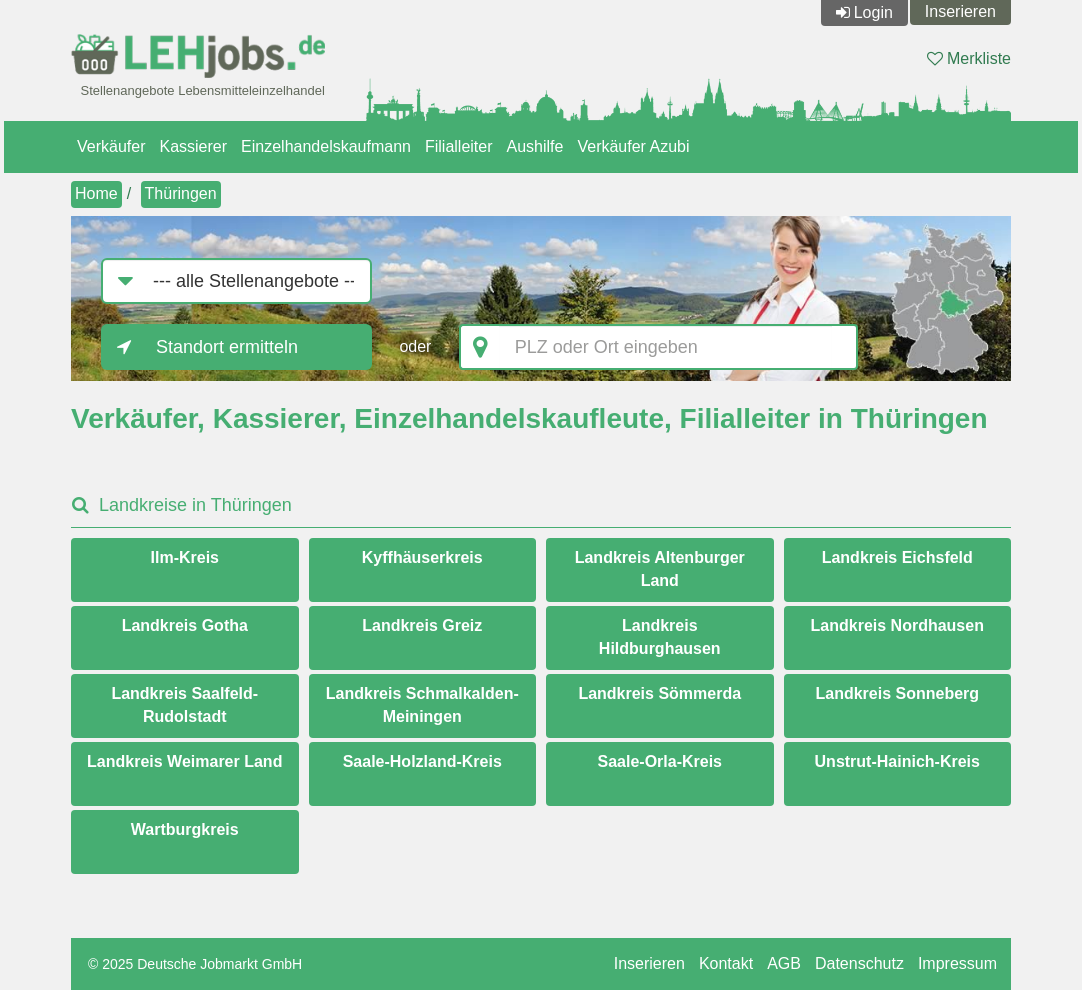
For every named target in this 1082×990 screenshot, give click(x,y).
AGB (784, 963)
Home (96, 193)
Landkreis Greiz (422, 625)
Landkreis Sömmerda (659, 693)
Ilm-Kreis (185, 557)
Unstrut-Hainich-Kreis (897, 761)
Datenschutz (859, 963)
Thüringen (181, 193)
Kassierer (193, 146)
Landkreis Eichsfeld (897, 557)
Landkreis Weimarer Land (184, 761)
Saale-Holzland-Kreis (422, 761)
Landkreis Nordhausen (897, 625)
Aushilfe (535, 146)
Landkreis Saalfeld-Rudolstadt (184, 705)
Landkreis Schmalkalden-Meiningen (422, 705)
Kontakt (726, 963)
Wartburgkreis (185, 829)
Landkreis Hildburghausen (660, 637)
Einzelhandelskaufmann (326, 146)
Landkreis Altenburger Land (660, 569)
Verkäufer (111, 146)
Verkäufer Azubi (633, 146)
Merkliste (969, 58)
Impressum (957, 963)
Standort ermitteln (227, 347)
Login (873, 12)
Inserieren (960, 11)
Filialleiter (459, 146)
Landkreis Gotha (185, 625)
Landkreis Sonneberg (897, 693)
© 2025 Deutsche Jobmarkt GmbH (195, 964)
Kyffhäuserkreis (422, 557)
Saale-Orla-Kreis (659, 761)
